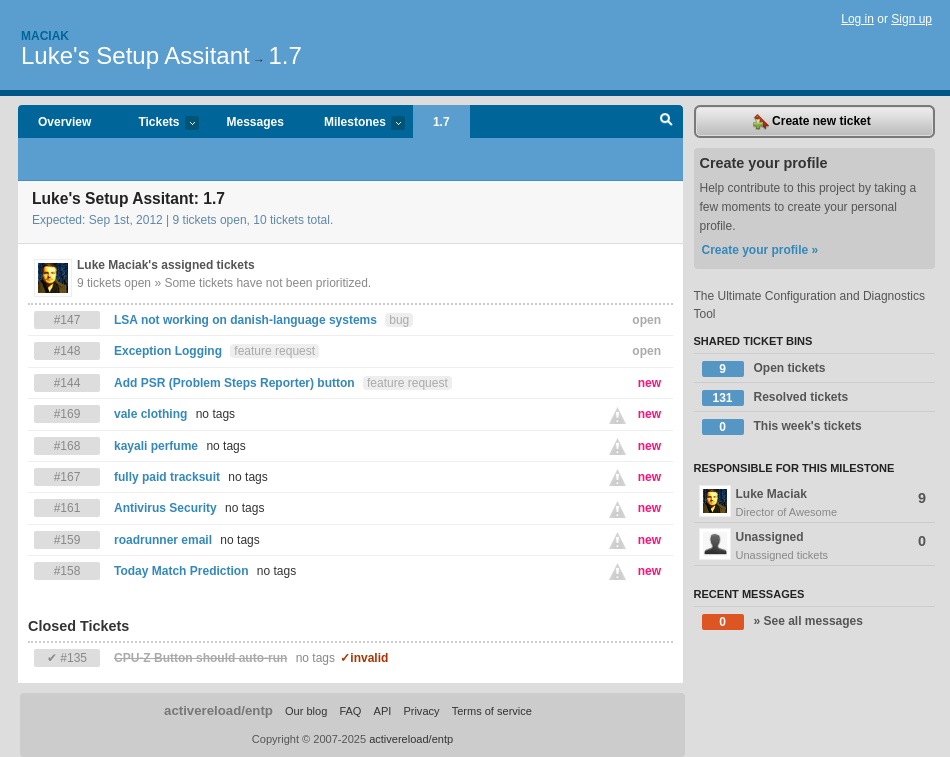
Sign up (911, 19)
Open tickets (764, 369)
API (383, 711)
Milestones (354, 123)
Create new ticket (812, 122)
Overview (64, 122)
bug (399, 320)
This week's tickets (782, 427)
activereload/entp (218, 710)
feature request (274, 351)
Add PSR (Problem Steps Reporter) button (234, 383)
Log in (857, 19)
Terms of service (492, 711)
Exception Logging (168, 351)
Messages (255, 122)
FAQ (350, 711)
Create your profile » (760, 250)
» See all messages (782, 622)
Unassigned (815, 546)
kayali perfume (156, 446)
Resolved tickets (775, 398)
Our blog (306, 711)
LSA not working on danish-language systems (245, 320)
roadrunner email (163, 540)
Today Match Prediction (181, 571)
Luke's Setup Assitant (135, 55)
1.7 (284, 55)
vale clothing (150, 414)
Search (666, 122)
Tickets (158, 123)
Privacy (421, 711)
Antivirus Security (165, 508)
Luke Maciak (815, 503)
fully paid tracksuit (167, 477)
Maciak (45, 36)
